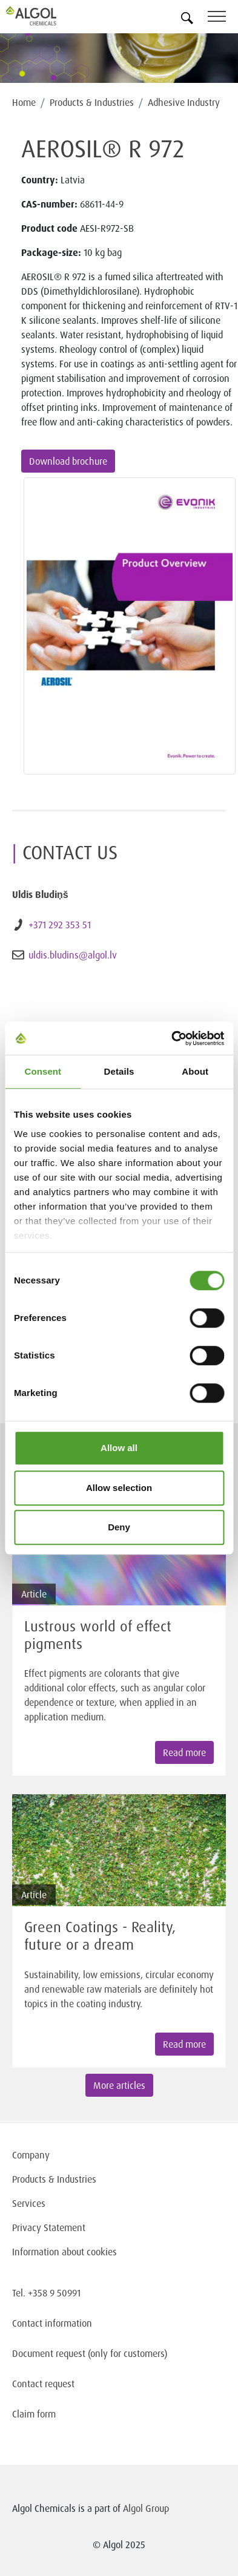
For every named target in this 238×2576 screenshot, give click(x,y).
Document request (48, 2353)
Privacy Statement (48, 2227)
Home (24, 102)
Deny (119, 1527)
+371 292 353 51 (59, 925)
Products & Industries (92, 102)
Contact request (43, 2384)
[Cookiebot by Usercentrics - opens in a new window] (171, 1038)
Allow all (119, 1448)
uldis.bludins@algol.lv (72, 955)
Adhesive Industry (184, 102)
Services (28, 2203)
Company (31, 2155)
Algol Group (146, 2508)
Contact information (52, 2323)
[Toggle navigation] (223, 18)
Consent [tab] (42, 1071)
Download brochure (68, 461)
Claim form (34, 2414)
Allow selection (119, 1488)
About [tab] (195, 1071)
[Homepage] (45, 15)
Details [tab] (119, 1071)
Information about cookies (64, 2252)
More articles (119, 2085)
